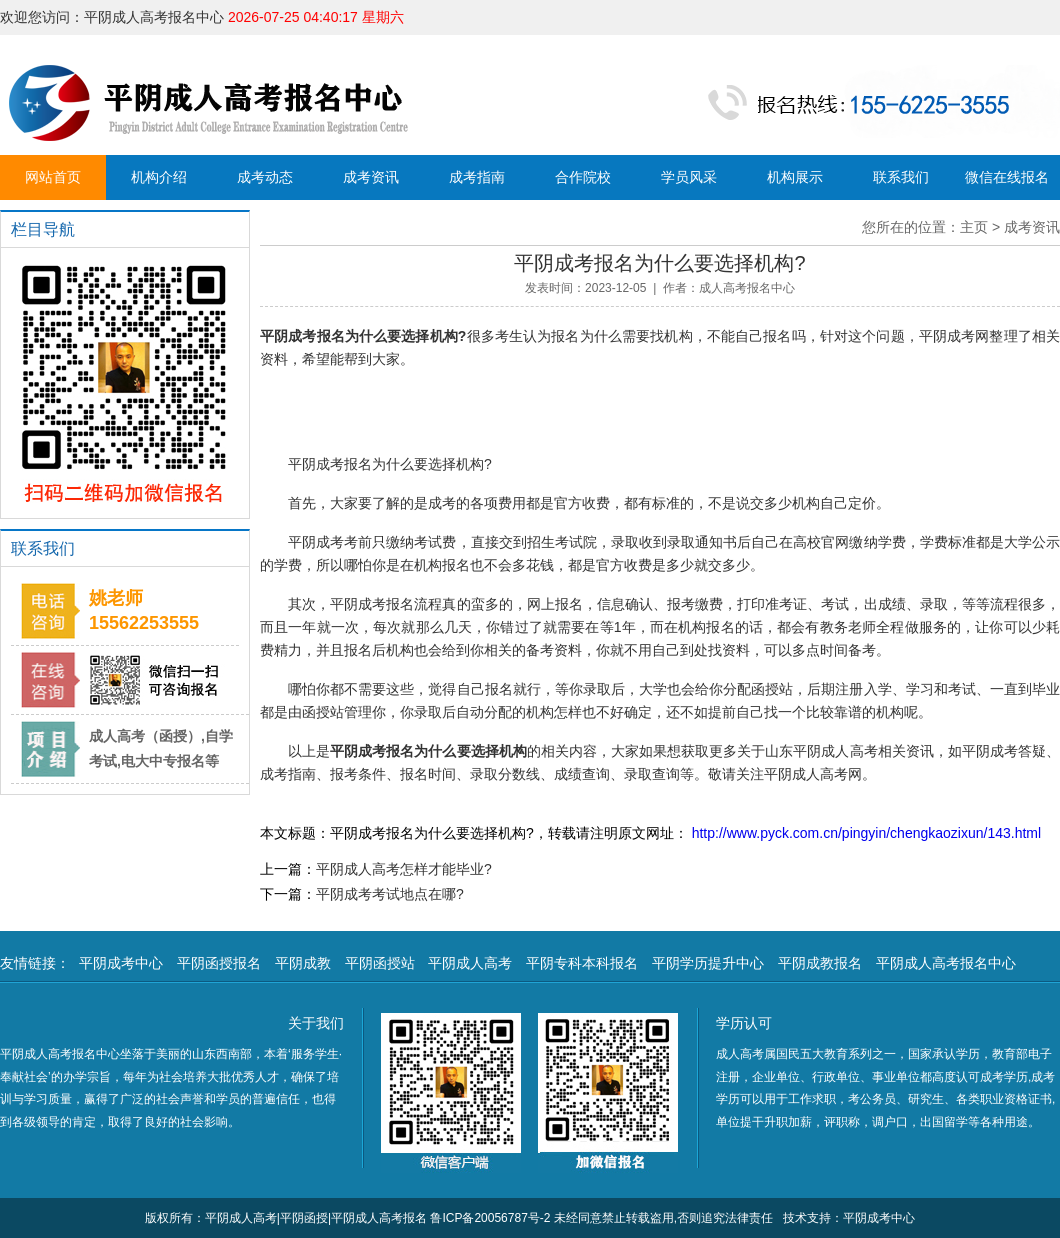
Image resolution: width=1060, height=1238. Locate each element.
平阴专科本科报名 (582, 963)
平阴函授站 (380, 963)
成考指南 (477, 177)
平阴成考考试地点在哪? (390, 894)
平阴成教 (303, 963)
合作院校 (583, 177)
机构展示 (795, 177)
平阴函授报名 (219, 963)
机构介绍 (159, 177)
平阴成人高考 (470, 963)
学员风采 (689, 177)
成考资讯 (371, 177)
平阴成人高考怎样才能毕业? (404, 869)
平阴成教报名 (820, 963)
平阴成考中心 (121, 963)
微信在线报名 (1007, 177)
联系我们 (901, 177)
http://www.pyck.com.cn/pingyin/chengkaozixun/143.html (864, 833)
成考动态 (265, 177)
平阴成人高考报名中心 (946, 963)
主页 (974, 227)
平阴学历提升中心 (708, 963)
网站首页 (53, 177)
